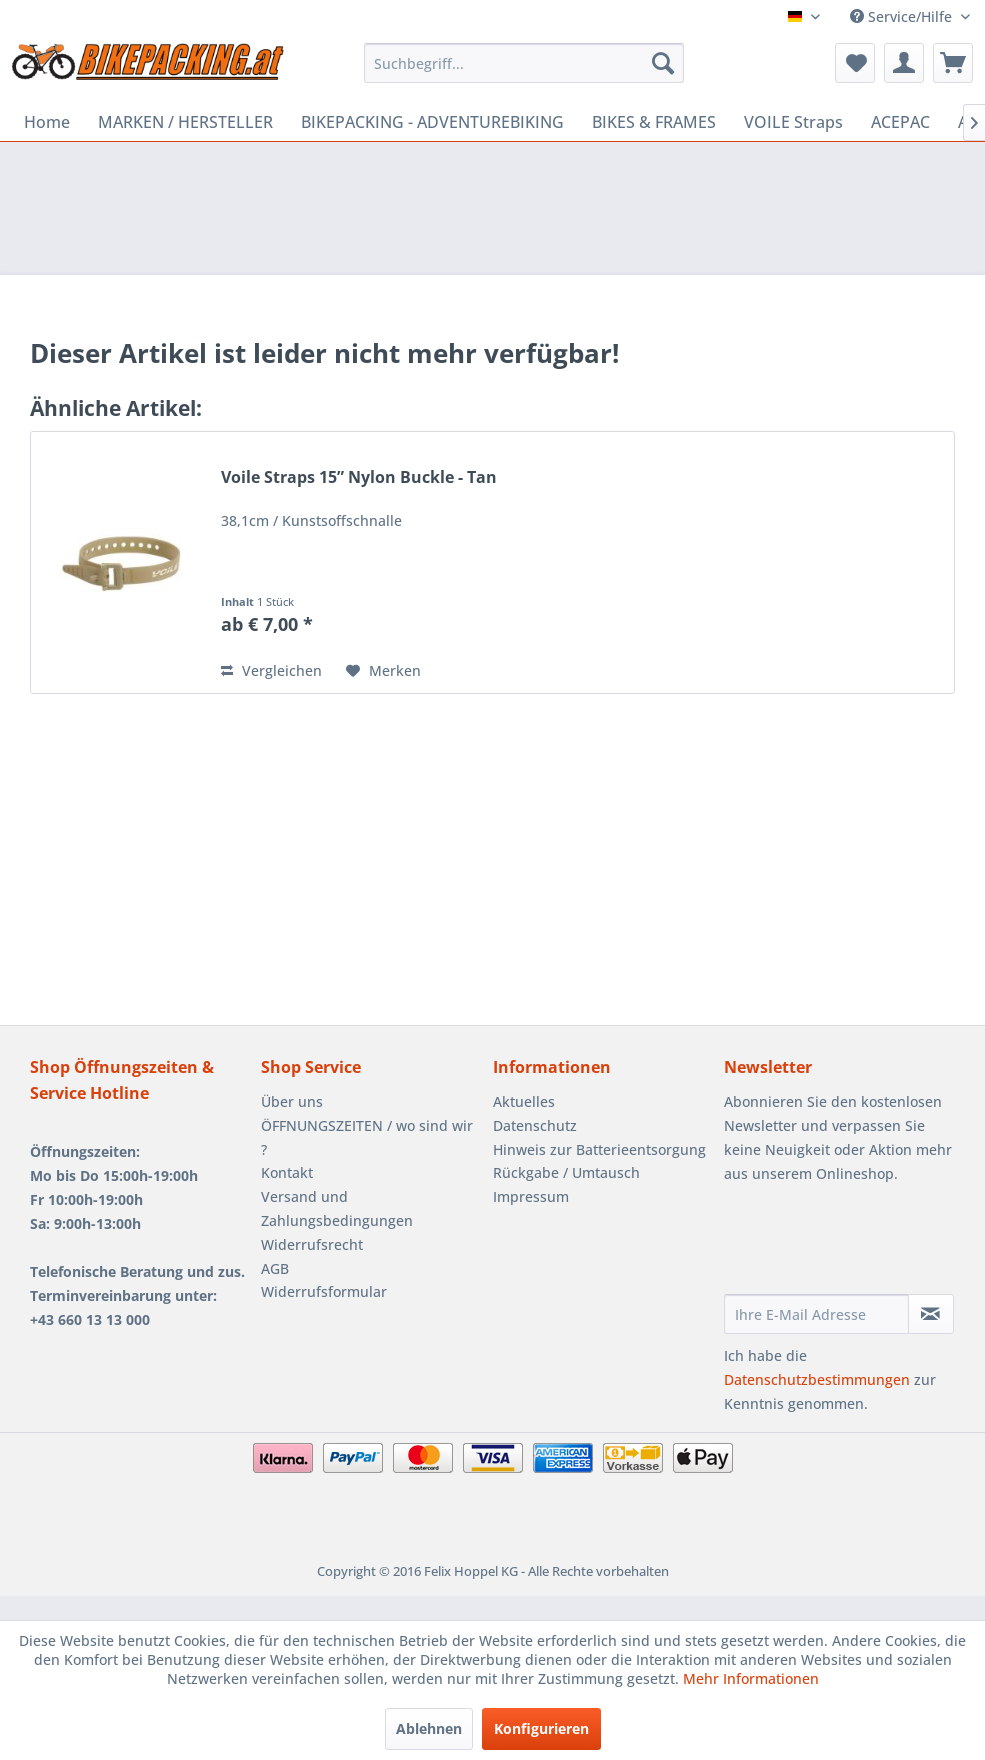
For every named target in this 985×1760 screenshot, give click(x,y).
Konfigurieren (541, 1728)
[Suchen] (663, 63)
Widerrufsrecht (312, 1244)
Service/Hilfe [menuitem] (903, 16)
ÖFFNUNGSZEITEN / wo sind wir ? (367, 1137)
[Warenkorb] (953, 63)
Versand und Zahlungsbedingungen (337, 1208)
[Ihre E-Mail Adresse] (816, 1314)
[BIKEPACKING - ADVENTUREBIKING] (432, 122)
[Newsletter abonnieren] (931, 1314)
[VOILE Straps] (793, 122)
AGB (275, 1268)
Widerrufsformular (324, 1291)
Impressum (531, 1196)
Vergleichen (271, 670)
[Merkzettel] (855, 63)
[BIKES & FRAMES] (654, 122)
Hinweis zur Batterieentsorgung (599, 1149)
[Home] (47, 122)
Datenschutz (535, 1125)
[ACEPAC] (900, 122)
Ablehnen (429, 1728)
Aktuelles (524, 1101)
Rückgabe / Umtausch (566, 1172)
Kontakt (287, 1172)
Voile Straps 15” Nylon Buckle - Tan (359, 477)
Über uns (292, 1101)
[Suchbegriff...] (524, 63)
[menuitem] (524, 63)
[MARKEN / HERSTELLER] (185, 122)
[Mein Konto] (904, 63)
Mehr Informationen (751, 1678)
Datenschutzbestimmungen (817, 1379)
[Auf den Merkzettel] (383, 671)
